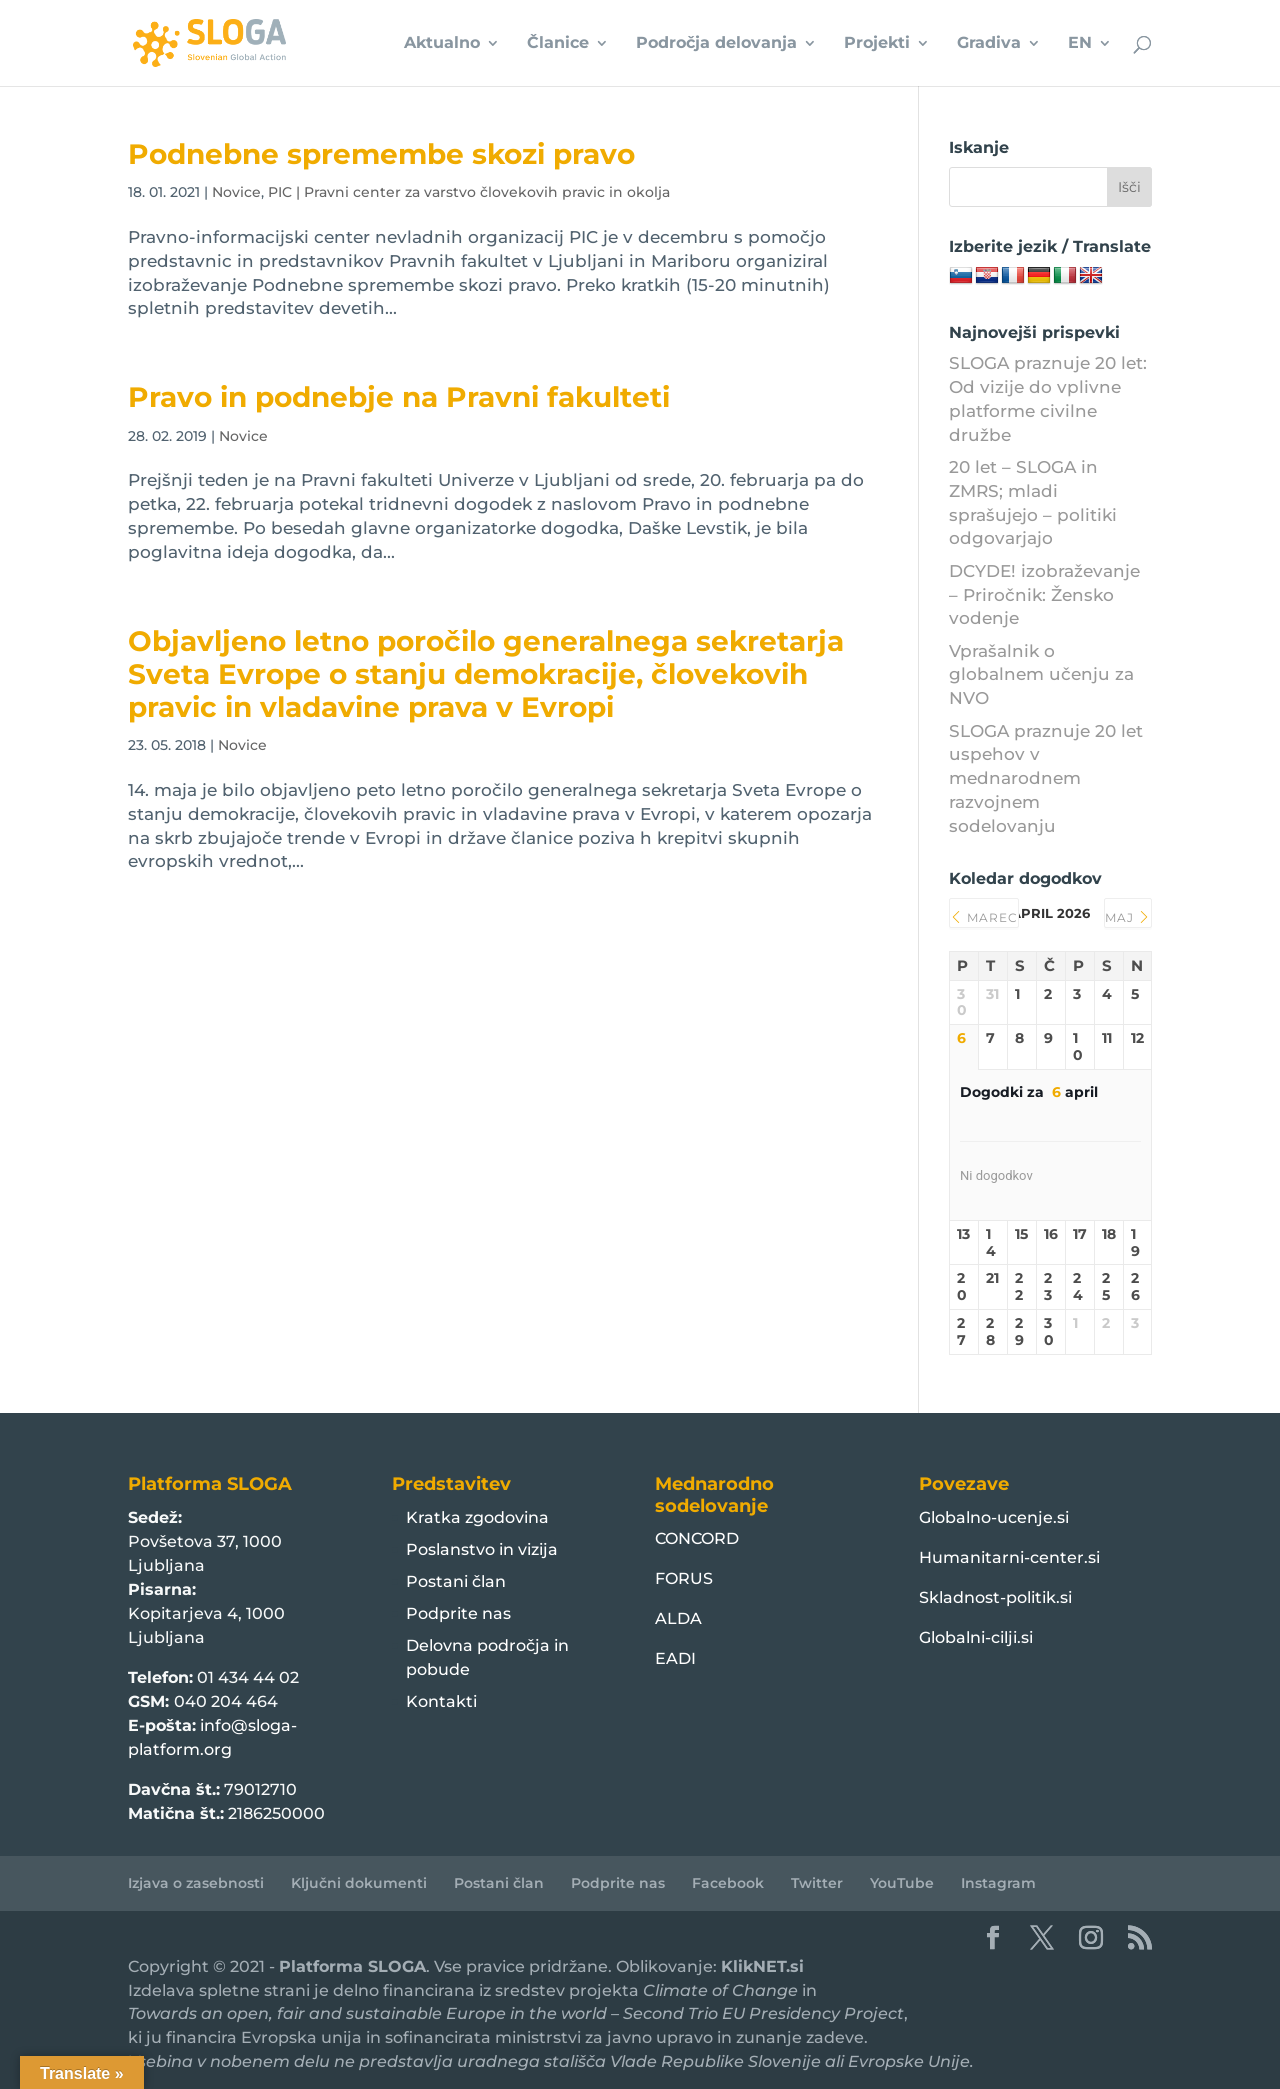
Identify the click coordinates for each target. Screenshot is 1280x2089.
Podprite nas (458, 1613)
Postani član (456, 1581)
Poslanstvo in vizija (482, 1549)
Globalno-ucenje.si (994, 1517)
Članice (558, 44)
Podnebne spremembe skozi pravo (381, 154)
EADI (675, 1658)
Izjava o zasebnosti (196, 1883)
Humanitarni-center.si (1009, 1557)
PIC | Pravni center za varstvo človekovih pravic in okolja (469, 192)
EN (1080, 44)
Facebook (728, 1883)
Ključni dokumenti (359, 1883)
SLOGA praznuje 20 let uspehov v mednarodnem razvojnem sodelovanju (1046, 778)
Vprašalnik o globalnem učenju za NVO (1041, 675)
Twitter (817, 1883)
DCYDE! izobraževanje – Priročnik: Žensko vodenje (1044, 595)
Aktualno (442, 44)
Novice (236, 192)
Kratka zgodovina (477, 1517)
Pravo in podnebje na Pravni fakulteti (399, 397)
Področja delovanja (716, 44)
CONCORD (697, 1538)
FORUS (684, 1578)
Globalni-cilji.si (976, 1637)
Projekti (877, 44)
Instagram (998, 1883)
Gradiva (989, 44)
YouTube (902, 1883)
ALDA (678, 1618)
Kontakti (441, 1701)
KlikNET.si (762, 1966)
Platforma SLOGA (352, 1966)
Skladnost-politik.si (995, 1597)
